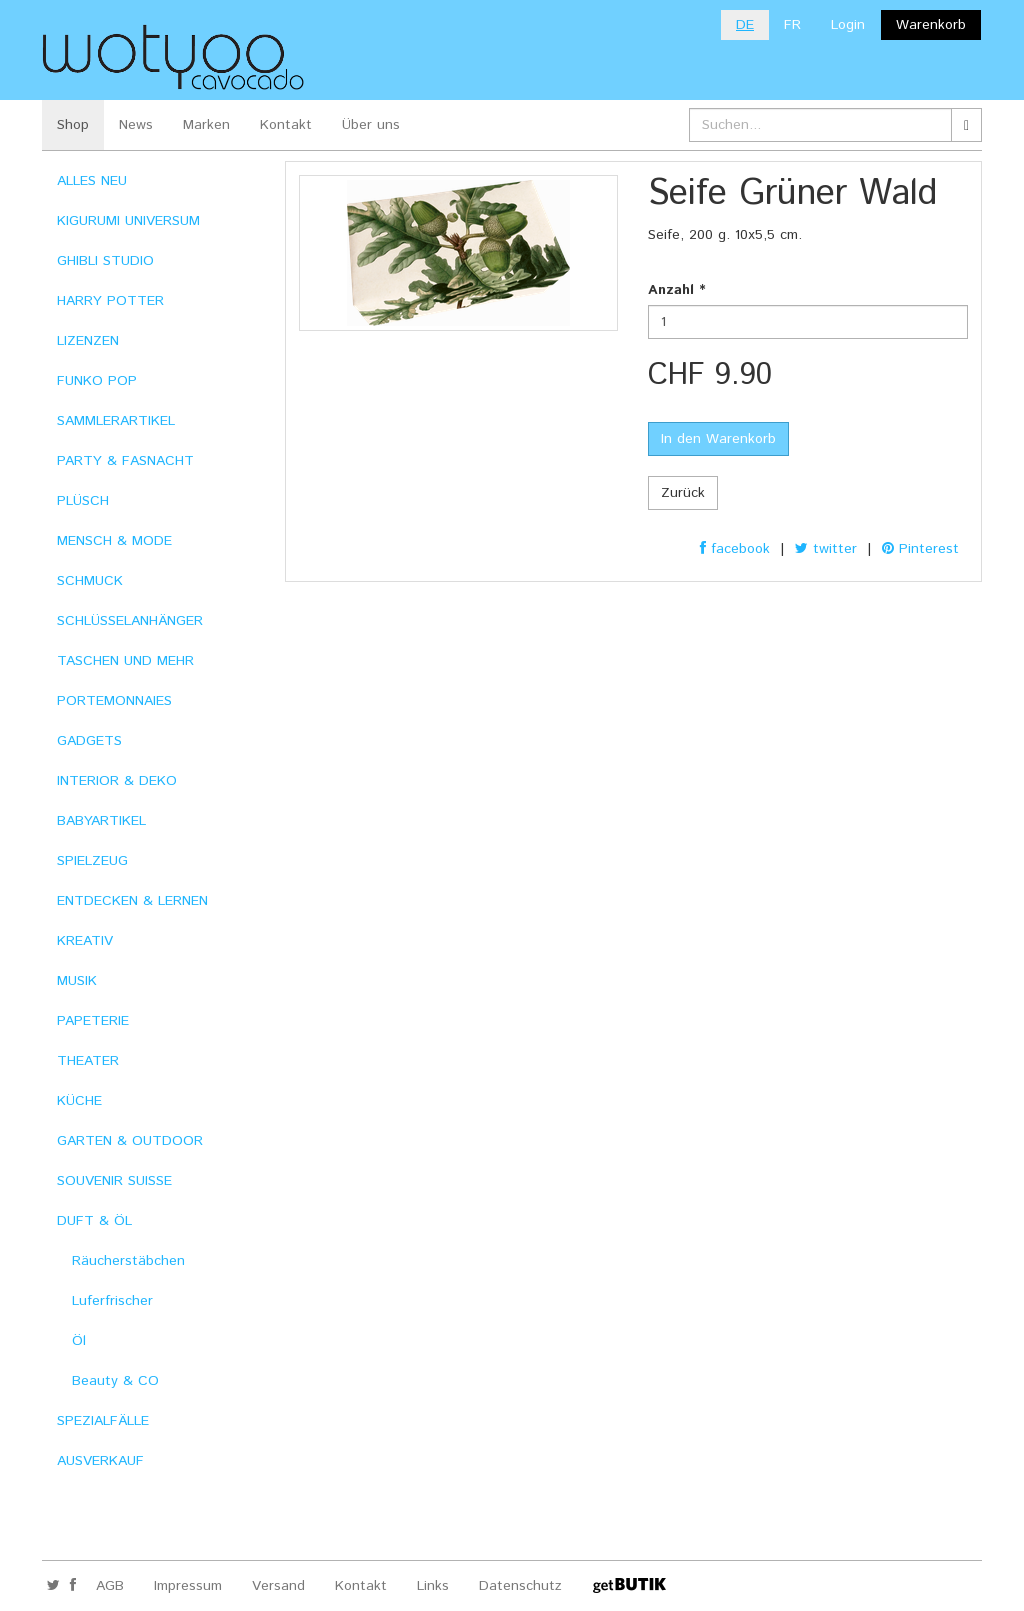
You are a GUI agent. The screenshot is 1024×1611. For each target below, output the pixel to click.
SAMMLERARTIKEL (116, 421)
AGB (110, 1586)
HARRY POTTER (110, 301)
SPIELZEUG (92, 861)
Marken (206, 125)
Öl (79, 1341)
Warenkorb (931, 25)
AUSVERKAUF (100, 1461)
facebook (735, 549)
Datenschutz (520, 1586)
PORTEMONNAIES (114, 701)
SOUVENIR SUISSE (114, 1181)
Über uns (371, 125)
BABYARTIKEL (101, 821)
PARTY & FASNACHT (125, 461)
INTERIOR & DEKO (117, 781)
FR (792, 25)
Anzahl (677, 290)
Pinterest (920, 549)
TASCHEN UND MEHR (125, 661)
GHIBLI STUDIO (105, 261)
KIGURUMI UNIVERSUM (128, 221)
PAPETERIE (93, 1021)
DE (745, 25)
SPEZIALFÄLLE (103, 1421)
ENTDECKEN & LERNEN (132, 901)
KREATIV (85, 941)
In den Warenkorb (718, 439)
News (136, 125)
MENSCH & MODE (114, 541)
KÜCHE (79, 1101)
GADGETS (89, 741)
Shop (73, 125)
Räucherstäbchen (128, 1261)
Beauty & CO (115, 1381)
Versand (278, 1586)
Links (433, 1586)
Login (848, 25)
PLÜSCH (83, 501)
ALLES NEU (92, 181)
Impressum (188, 1586)
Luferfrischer (112, 1301)
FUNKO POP (97, 381)
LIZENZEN (88, 341)
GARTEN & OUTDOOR (130, 1141)
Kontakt (286, 125)
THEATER (88, 1061)
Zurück (683, 493)
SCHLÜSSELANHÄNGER (130, 621)
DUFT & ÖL (94, 1221)
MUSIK (77, 981)
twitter (826, 549)
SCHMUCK (90, 581)
